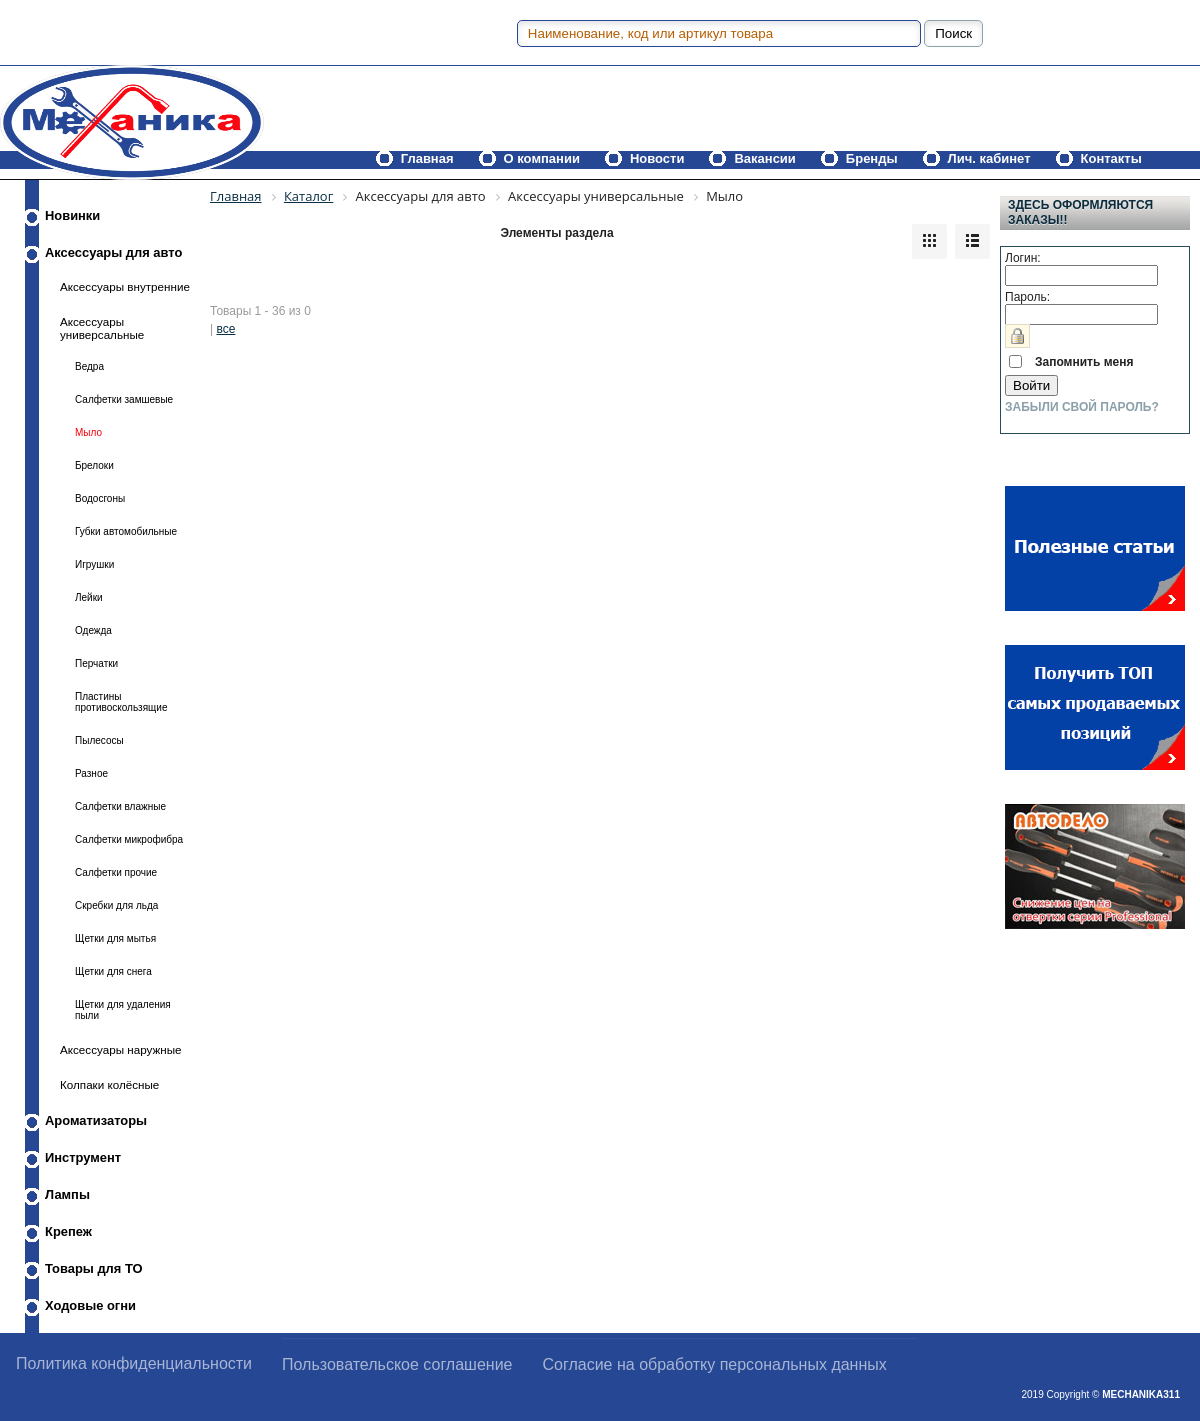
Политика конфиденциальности (134, 1363)
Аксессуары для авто (113, 252)
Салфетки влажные (120, 806)
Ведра (89, 366)
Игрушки (94, 564)
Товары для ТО (94, 1268)
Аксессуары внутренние (125, 286)
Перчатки (96, 663)
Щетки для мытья (115, 938)
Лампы (67, 1194)
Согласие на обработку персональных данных (715, 1364)
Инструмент (83, 1157)
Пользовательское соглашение (397, 1364)
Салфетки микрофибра (129, 839)
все (225, 329)
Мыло (88, 432)
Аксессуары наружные (121, 1049)
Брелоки (94, 465)
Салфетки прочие (116, 872)
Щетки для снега (113, 971)
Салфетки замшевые (124, 399)
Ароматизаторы (96, 1120)
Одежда (93, 630)
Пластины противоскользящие (121, 702)
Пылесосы (99, 740)
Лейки (89, 597)
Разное (91, 773)
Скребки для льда (116, 905)
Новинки (72, 215)
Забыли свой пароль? (1082, 407)
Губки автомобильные (126, 531)
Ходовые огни (90, 1305)
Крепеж (68, 1231)
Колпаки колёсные (109, 1084)
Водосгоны (100, 498)
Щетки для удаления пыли (123, 1010)
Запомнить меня (1084, 362)
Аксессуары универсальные (102, 328)
